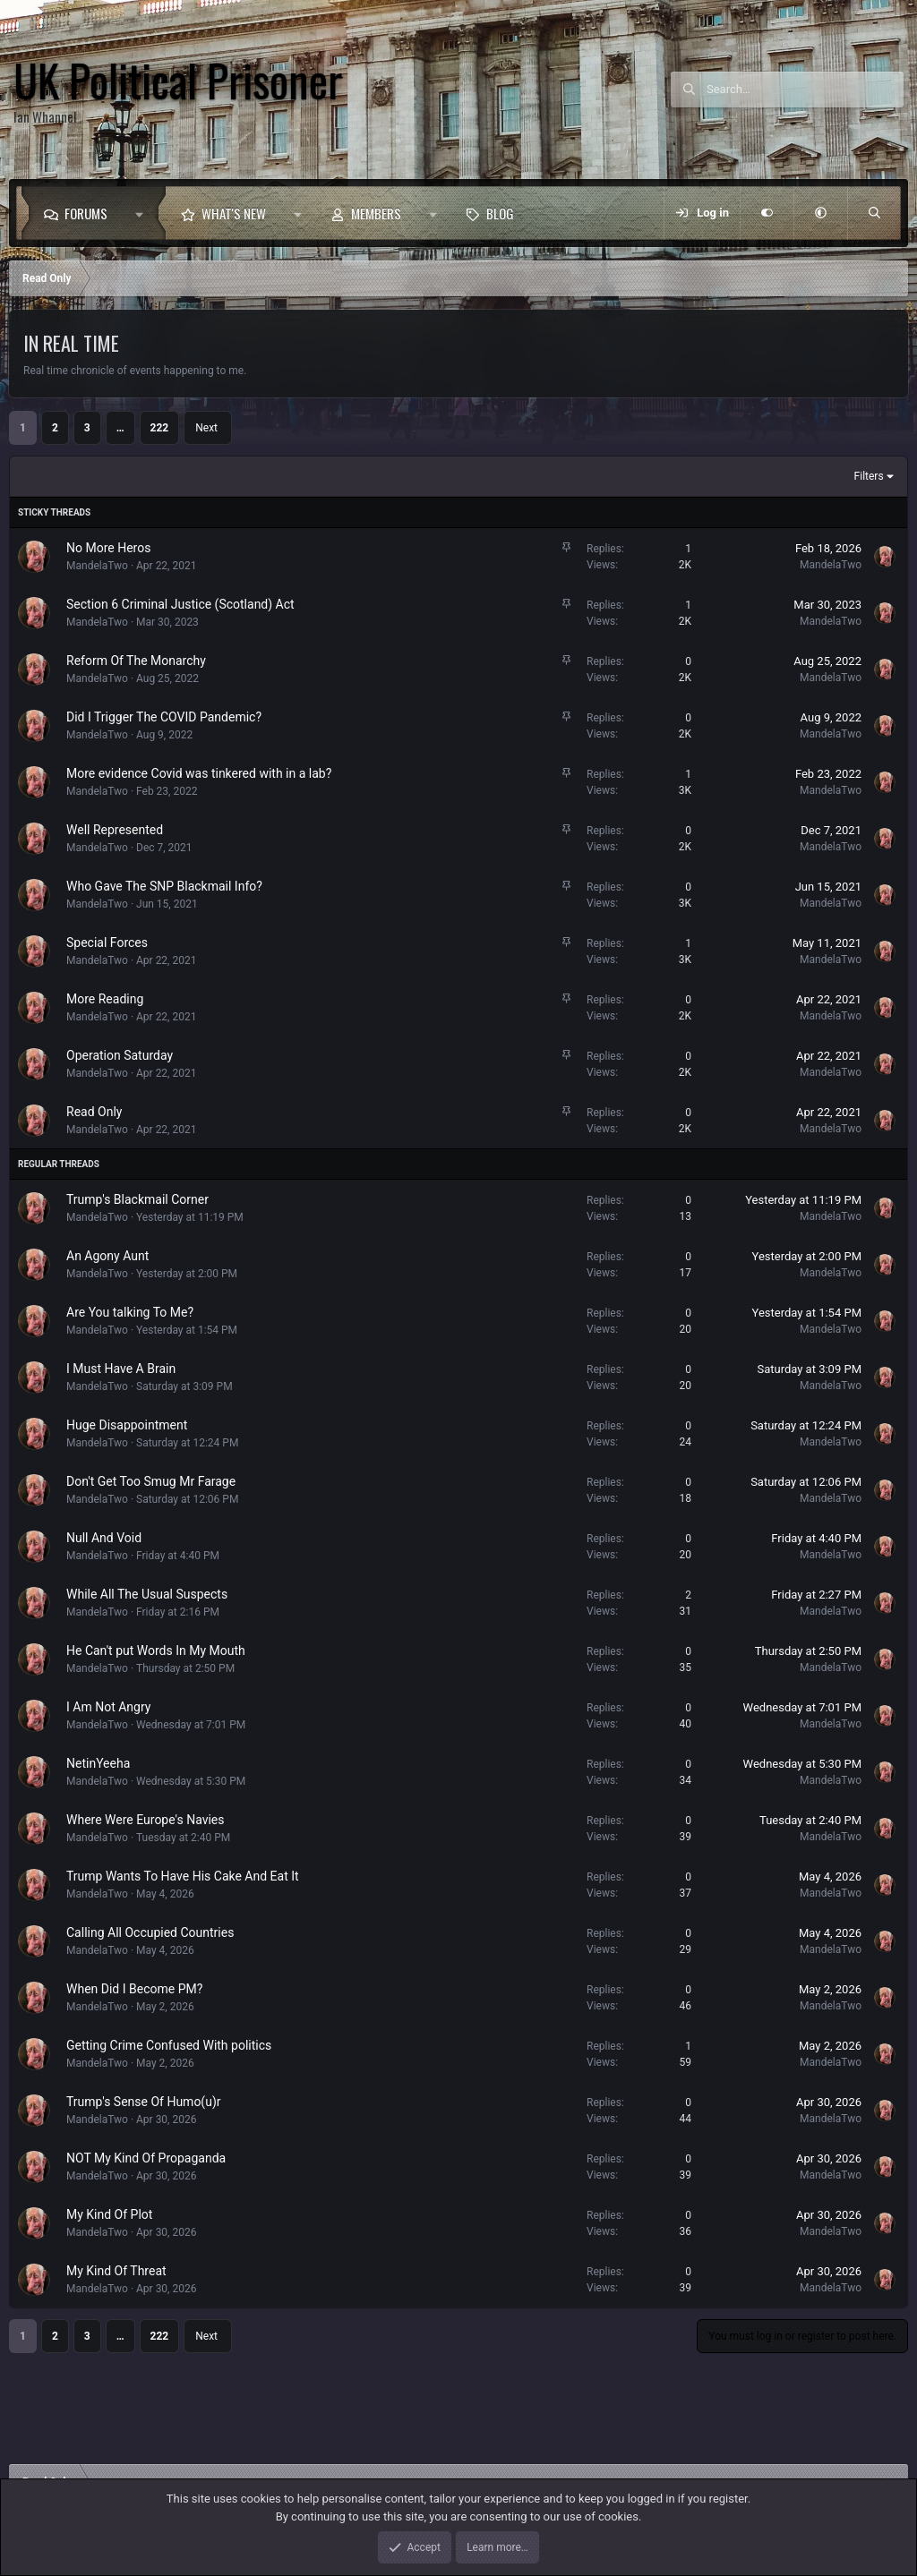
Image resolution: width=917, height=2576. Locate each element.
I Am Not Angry (108, 1707)
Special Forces (107, 942)
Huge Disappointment (126, 1425)
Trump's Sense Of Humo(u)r (143, 2101)
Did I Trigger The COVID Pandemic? (163, 717)
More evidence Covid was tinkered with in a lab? (198, 773)
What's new (233, 213)
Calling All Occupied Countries (150, 1932)
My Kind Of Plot (109, 2214)
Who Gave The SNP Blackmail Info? (164, 886)
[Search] (805, 89)
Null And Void (103, 1538)
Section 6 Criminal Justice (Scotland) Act (180, 604)
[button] (143, 213)
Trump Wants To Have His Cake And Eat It (182, 1876)
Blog (500, 213)
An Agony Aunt (107, 1256)
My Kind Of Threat (116, 2271)
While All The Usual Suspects (146, 1594)
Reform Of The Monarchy (136, 660)
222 (159, 428)
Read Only (94, 1112)
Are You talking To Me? (129, 1312)
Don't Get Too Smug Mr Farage (151, 1481)
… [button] (120, 428)
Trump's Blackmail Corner (137, 1199)
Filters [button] (869, 476)
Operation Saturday (119, 1055)
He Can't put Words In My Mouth (155, 1650)
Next (206, 428)
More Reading (104, 999)
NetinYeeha (98, 1763)
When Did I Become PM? (134, 1989)
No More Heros (108, 548)
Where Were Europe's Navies (145, 1820)
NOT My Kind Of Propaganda (146, 2158)
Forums (85, 213)
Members (376, 213)
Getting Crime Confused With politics (168, 2045)
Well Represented (114, 830)
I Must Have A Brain (121, 1368)
